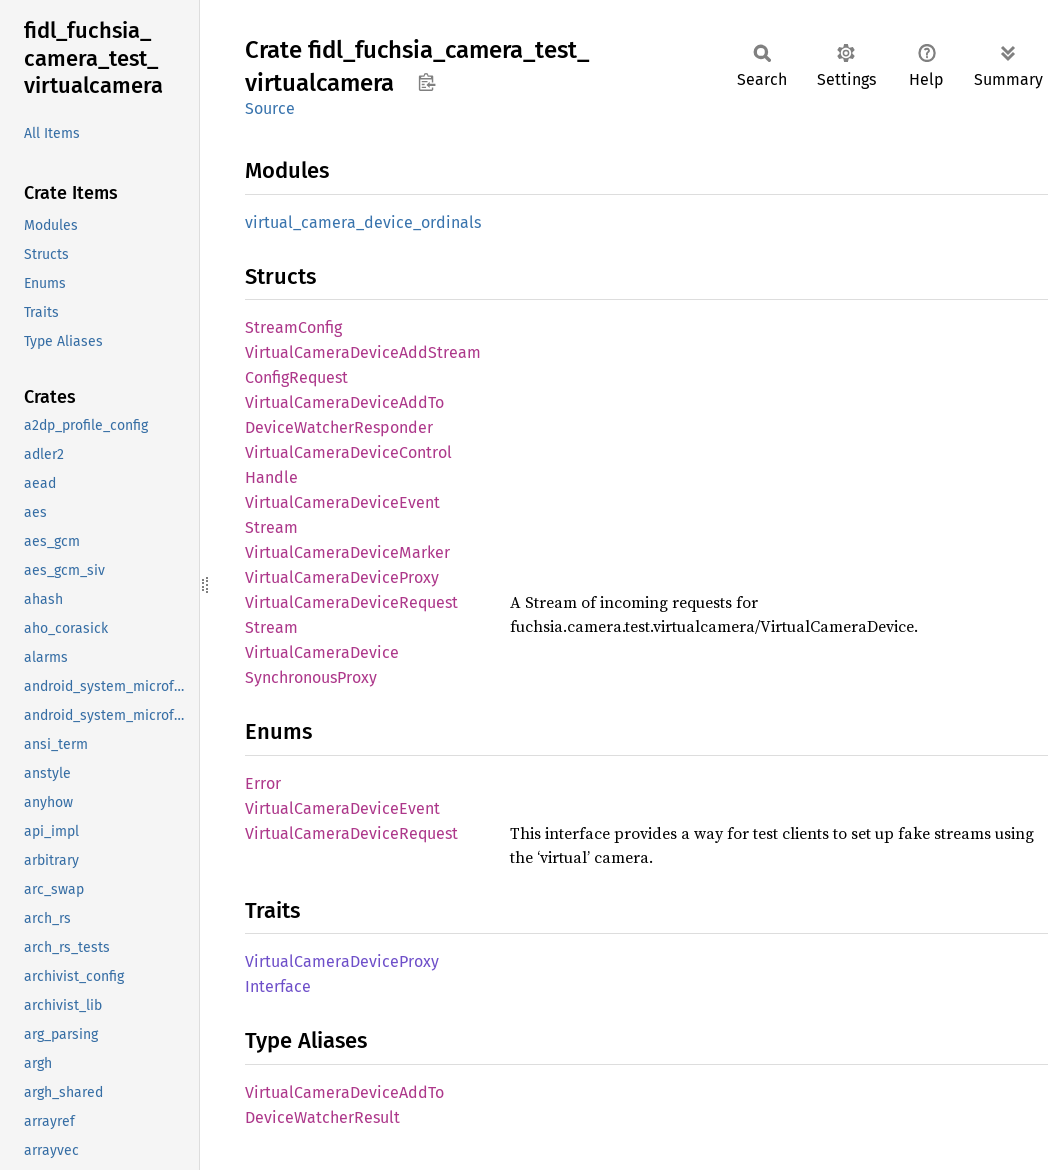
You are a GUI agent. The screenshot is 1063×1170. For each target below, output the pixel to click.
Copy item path (426, 82)
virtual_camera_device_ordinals (363, 222)
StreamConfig (293, 327)
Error (263, 783)
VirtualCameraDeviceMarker (347, 552)
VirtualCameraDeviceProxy (342, 577)
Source (270, 108)
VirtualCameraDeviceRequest (351, 833)
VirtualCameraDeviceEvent (342, 808)
